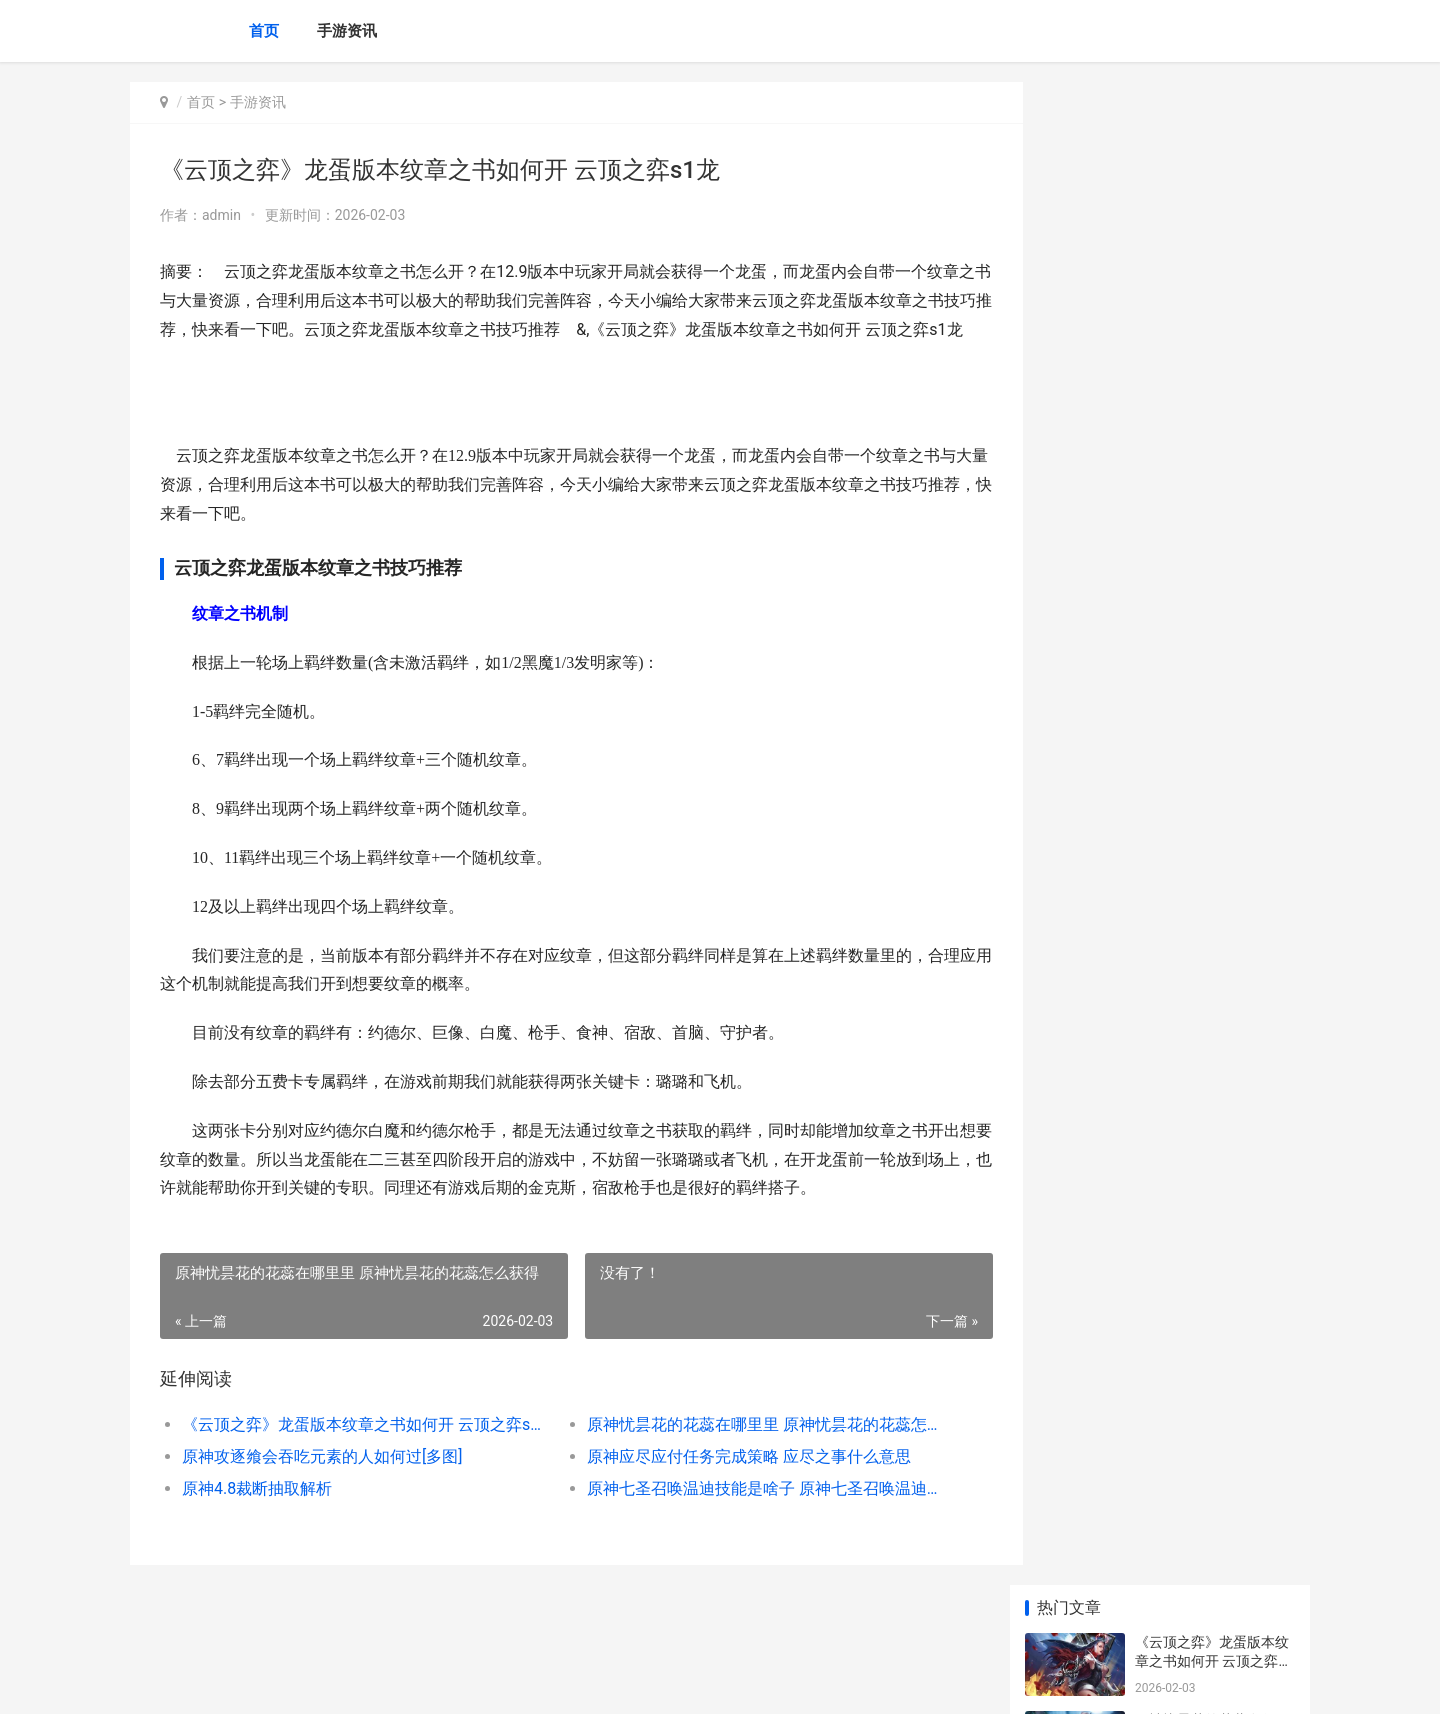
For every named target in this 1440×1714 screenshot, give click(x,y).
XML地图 (491, 1682)
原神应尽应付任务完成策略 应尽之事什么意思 (732, 1485)
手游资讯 (347, 31)
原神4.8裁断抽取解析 (257, 1517)
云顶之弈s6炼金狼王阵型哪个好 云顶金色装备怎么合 (1213, 1006)
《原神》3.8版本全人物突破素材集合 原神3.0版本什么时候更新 (1214, 1464)
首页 (264, 31)
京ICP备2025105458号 (402, 1682)
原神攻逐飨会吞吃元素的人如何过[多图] (322, 1485)
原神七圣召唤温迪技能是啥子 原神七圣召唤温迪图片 (744, 1517)
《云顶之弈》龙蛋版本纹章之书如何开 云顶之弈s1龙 (356, 1453)
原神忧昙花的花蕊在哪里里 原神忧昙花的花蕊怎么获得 (744, 1453)
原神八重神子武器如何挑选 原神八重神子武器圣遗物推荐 (1213, 694)
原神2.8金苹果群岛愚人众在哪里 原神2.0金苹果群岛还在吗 (1214, 1308)
